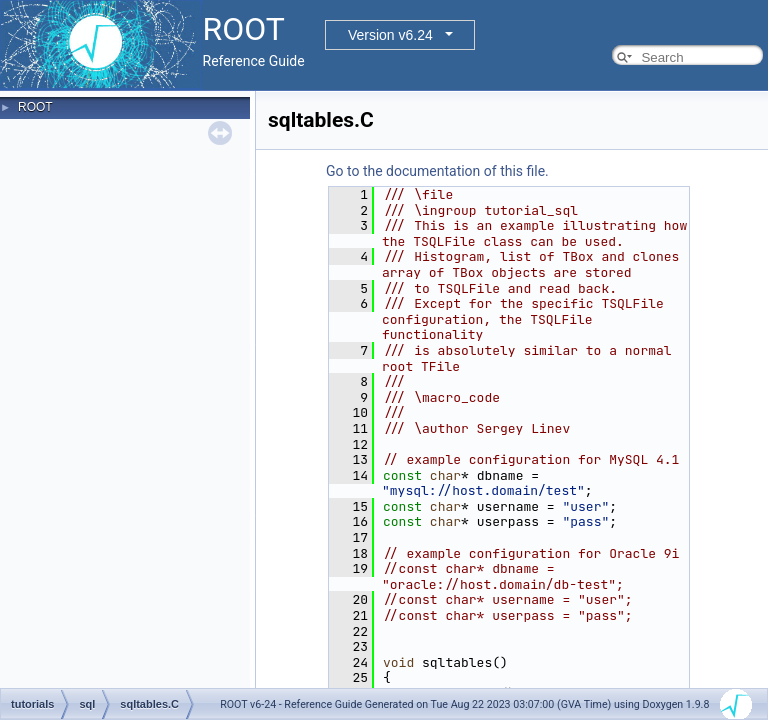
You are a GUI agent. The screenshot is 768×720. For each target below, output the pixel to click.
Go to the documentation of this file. (437, 171)
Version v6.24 (390, 35)
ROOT (35, 107)
